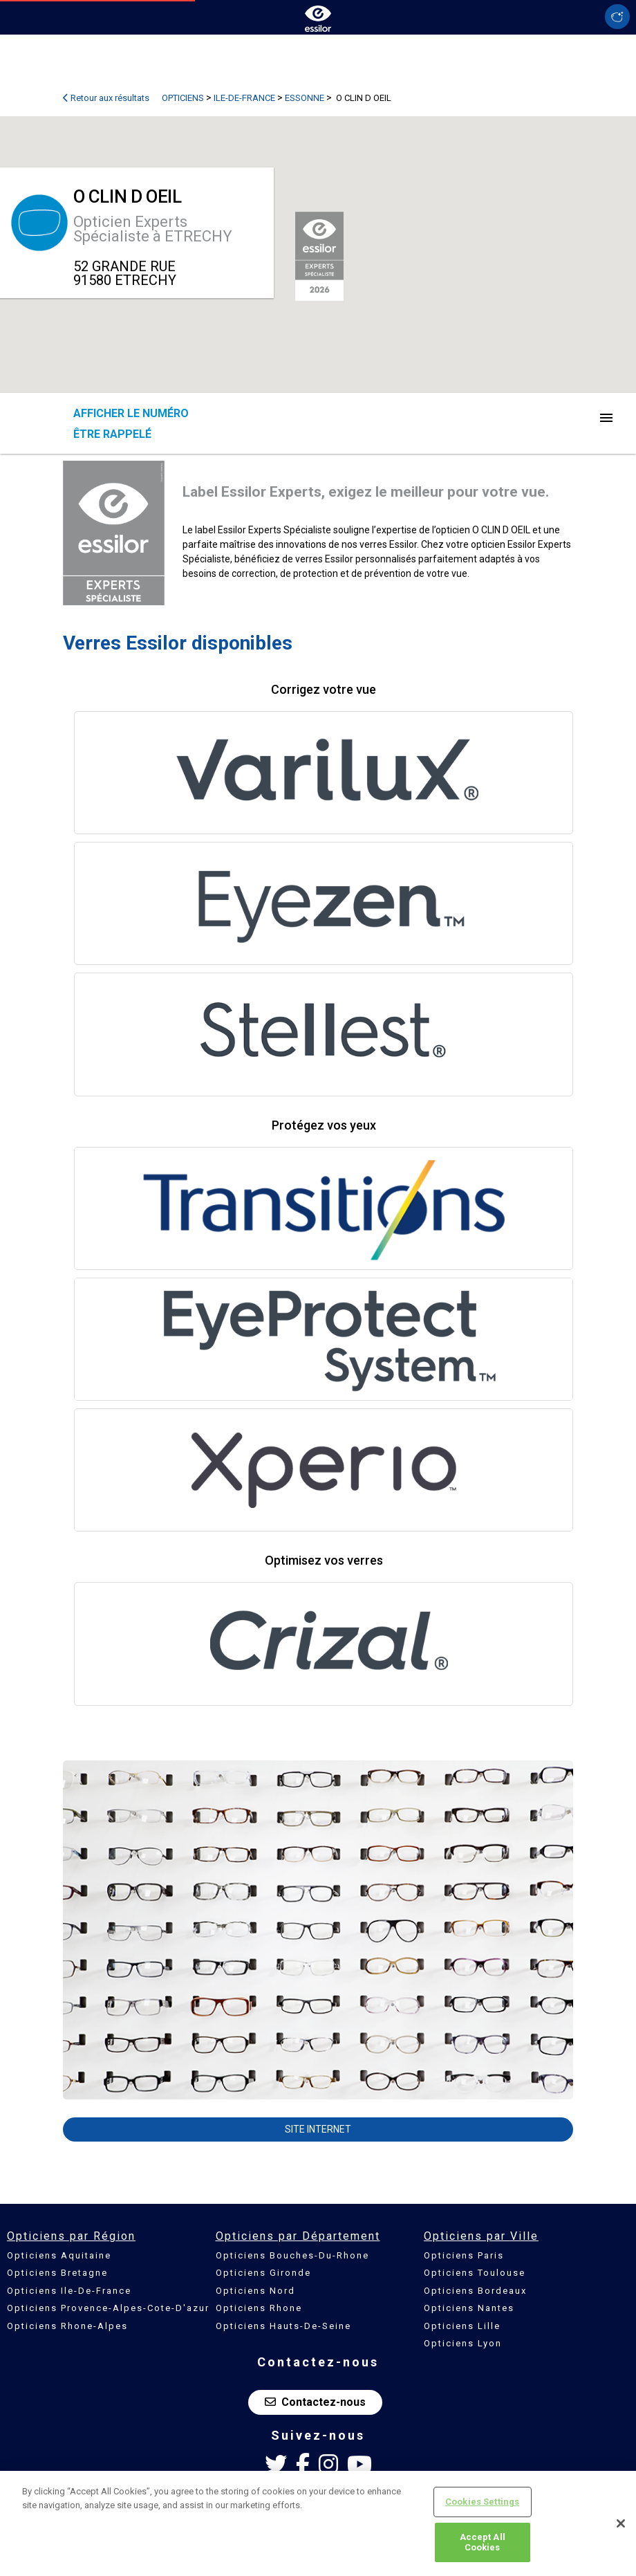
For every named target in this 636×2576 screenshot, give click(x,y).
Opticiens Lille (462, 2326)
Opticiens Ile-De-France (69, 2290)
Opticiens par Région (71, 2236)
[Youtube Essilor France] (359, 2465)
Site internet (318, 2129)
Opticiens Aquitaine (59, 2255)
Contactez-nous (315, 2402)
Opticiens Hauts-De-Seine (283, 2326)
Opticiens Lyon (463, 2343)
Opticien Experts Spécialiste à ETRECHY (152, 229)
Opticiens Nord (255, 2290)
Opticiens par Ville (481, 2236)
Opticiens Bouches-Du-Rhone (292, 2255)
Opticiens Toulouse (474, 2272)
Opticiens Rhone (259, 2308)
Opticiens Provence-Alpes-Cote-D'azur (108, 2308)
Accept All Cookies (482, 2542)
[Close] (621, 2523)
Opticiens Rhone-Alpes (67, 2326)
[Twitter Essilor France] (275, 2465)
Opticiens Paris (464, 2255)
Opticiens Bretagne (57, 2272)
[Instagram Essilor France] (328, 2465)
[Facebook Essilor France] (302, 2465)
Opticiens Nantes (469, 2308)
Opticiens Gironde (263, 2272)
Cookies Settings (482, 2501)
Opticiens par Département (298, 2236)
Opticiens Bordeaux (475, 2290)
